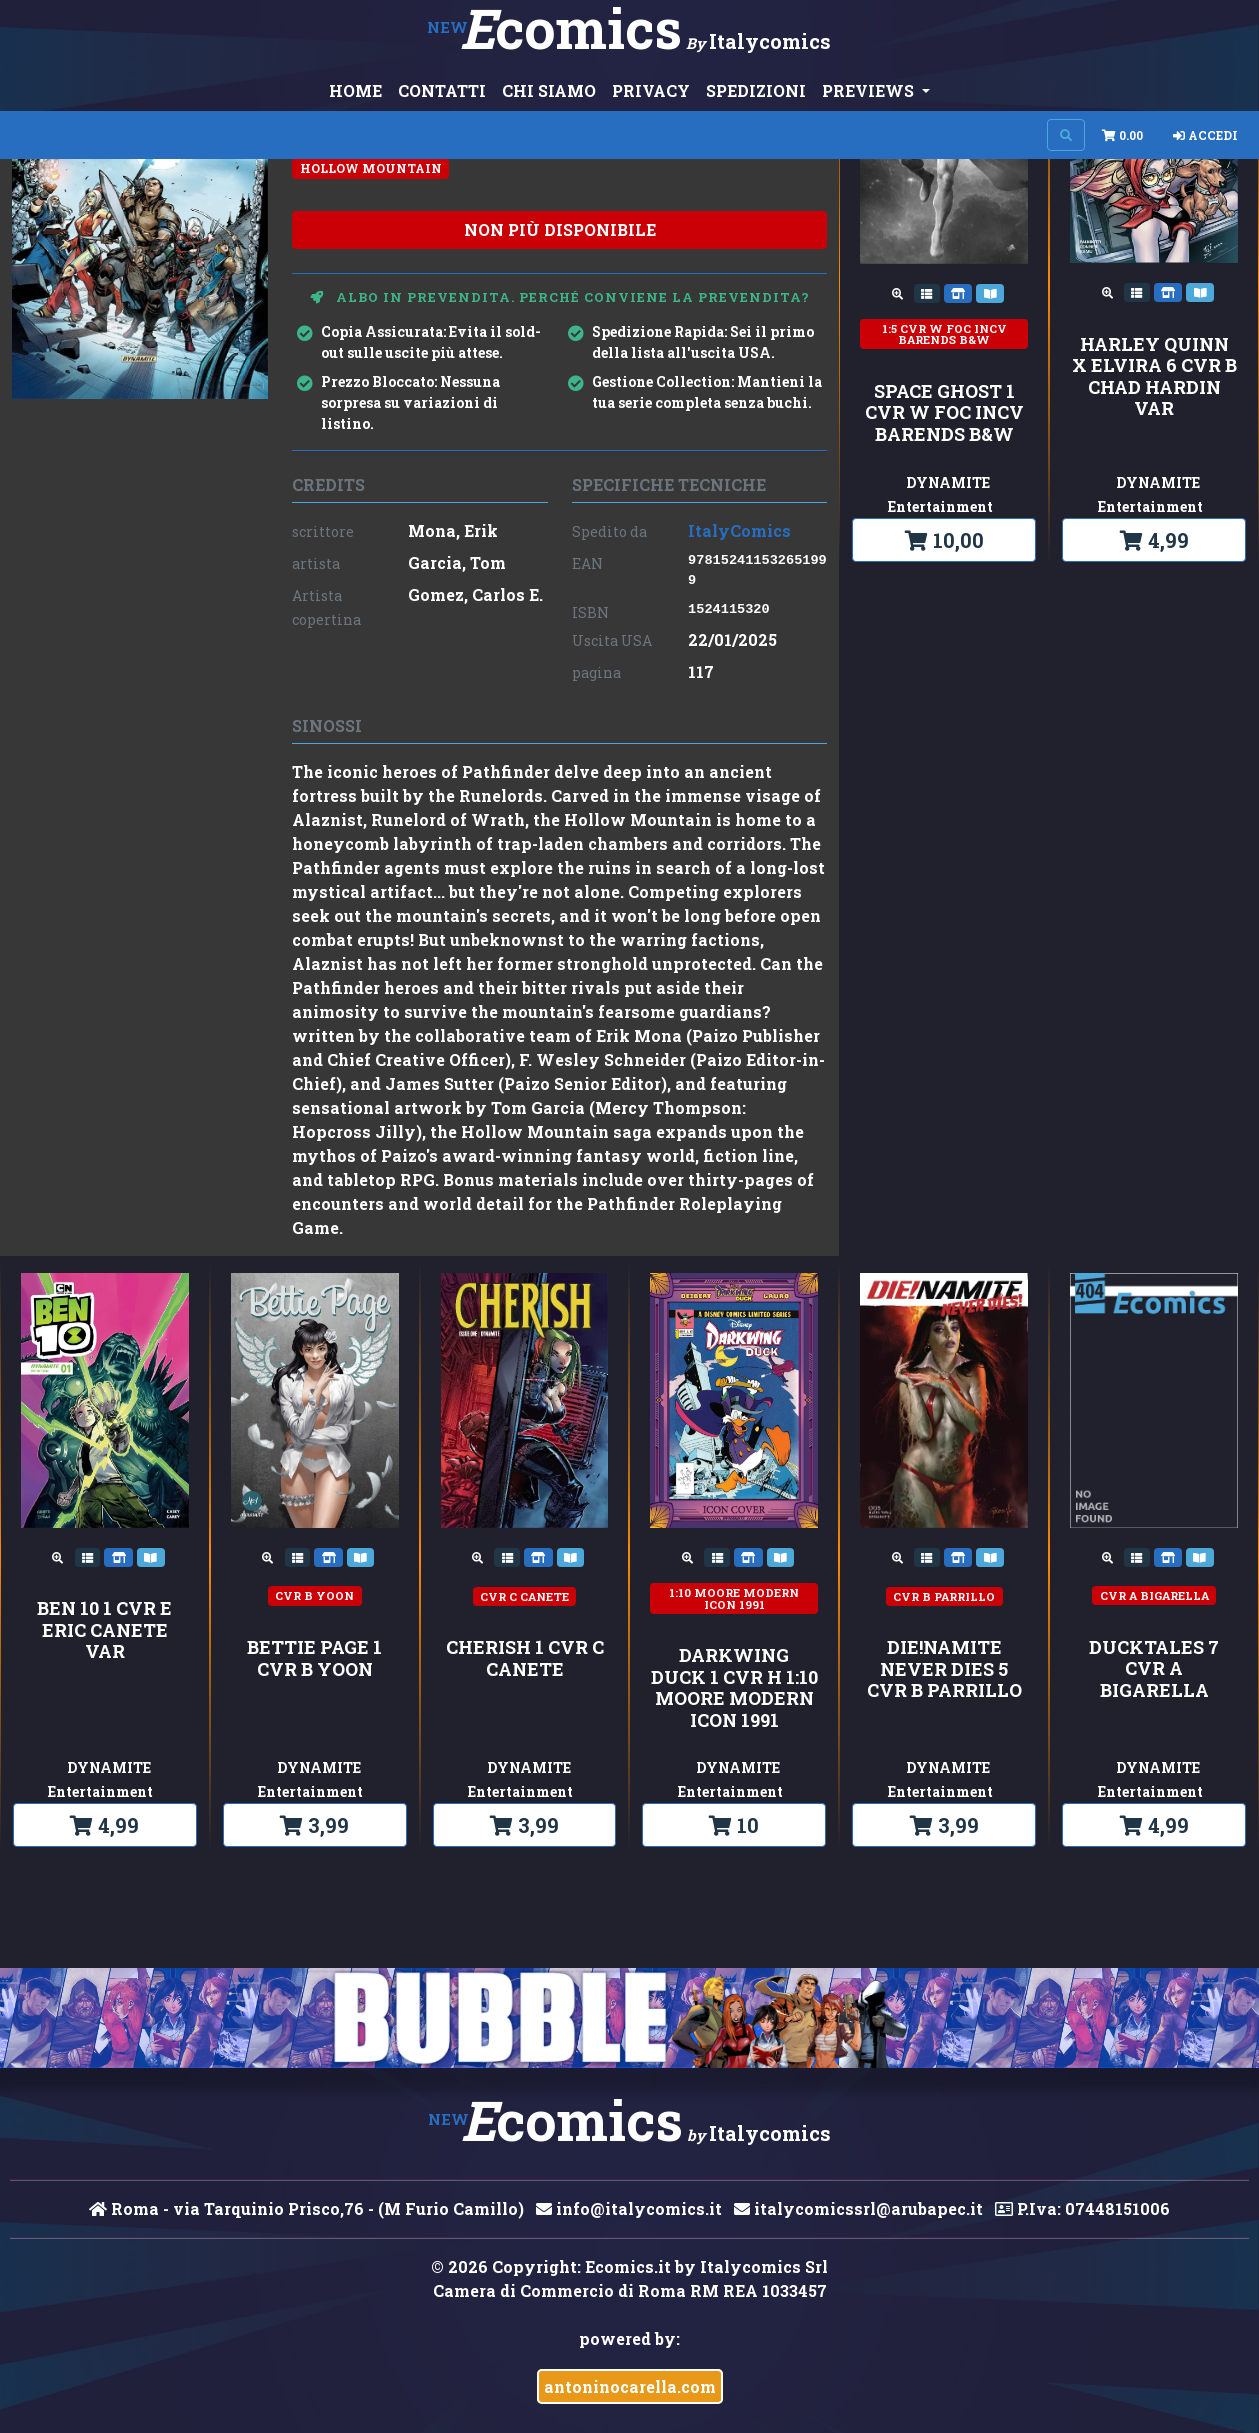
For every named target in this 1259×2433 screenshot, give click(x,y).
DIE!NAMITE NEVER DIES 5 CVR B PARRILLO (944, 1669)
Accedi (1205, 135)
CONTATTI (442, 90)
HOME (355, 90)
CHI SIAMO (549, 90)
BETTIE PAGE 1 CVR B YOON (314, 1658)
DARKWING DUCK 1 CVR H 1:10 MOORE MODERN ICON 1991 (734, 1688)
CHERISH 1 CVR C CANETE (525, 1658)
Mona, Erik (453, 530)
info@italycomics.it (629, 2208)
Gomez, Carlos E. (475, 594)
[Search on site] (1066, 135)
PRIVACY (651, 90)
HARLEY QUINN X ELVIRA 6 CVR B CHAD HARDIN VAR (1154, 377)
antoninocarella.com (630, 2386)
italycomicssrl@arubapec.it (858, 2208)
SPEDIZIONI (756, 90)
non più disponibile (560, 229)
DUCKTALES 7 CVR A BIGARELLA (1154, 1669)
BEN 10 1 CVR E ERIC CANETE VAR (104, 1630)
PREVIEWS (870, 90)
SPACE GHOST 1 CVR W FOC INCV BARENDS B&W (944, 413)
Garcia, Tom (457, 562)
